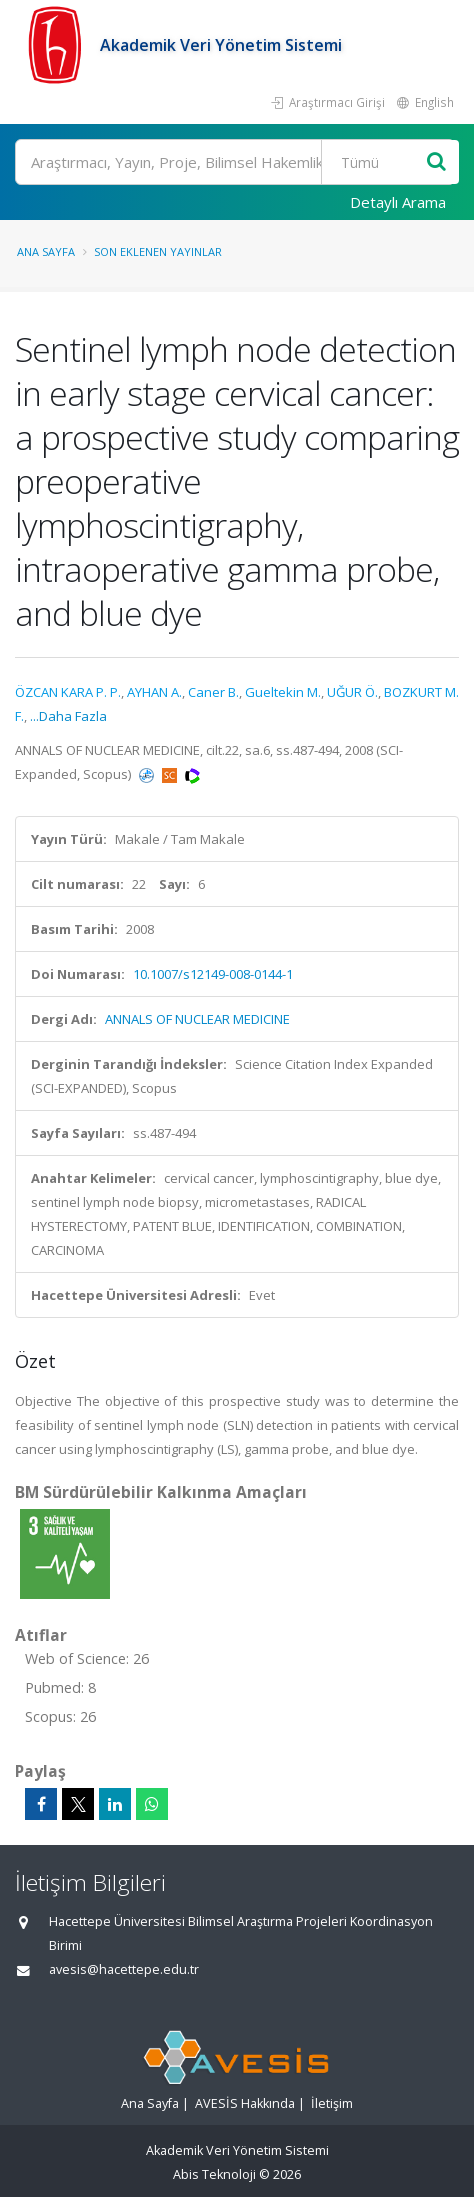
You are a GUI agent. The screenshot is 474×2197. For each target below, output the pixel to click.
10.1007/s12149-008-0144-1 (213, 974)
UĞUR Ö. (352, 692)
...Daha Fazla (68, 716)
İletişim (332, 2103)
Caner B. (213, 692)
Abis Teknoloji (214, 2174)
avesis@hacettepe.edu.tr (124, 1969)
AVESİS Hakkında (245, 2103)
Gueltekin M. (283, 692)
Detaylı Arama (398, 202)
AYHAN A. (154, 692)
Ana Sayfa (46, 251)
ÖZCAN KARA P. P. (68, 692)
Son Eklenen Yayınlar (158, 251)
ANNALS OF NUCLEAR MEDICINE (197, 1019)
